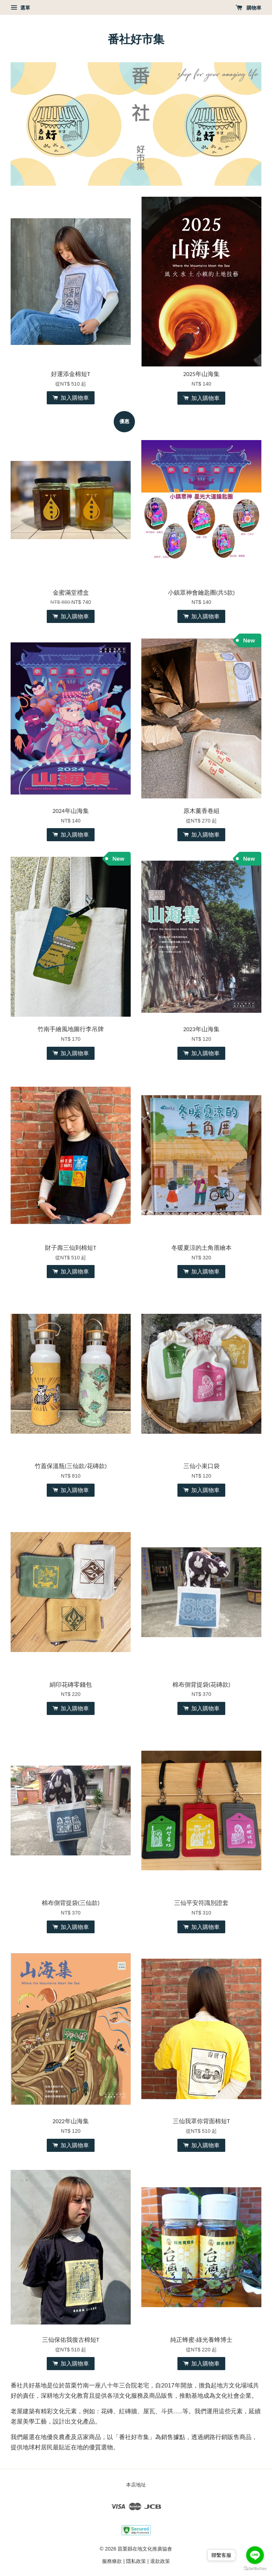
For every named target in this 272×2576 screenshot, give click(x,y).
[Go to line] (255, 2555)
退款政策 (160, 2561)
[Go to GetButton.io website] (255, 2568)
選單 (20, 8)
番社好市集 (136, 39)
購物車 (248, 8)
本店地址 (136, 2485)
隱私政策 (136, 2561)
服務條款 (112, 2561)
